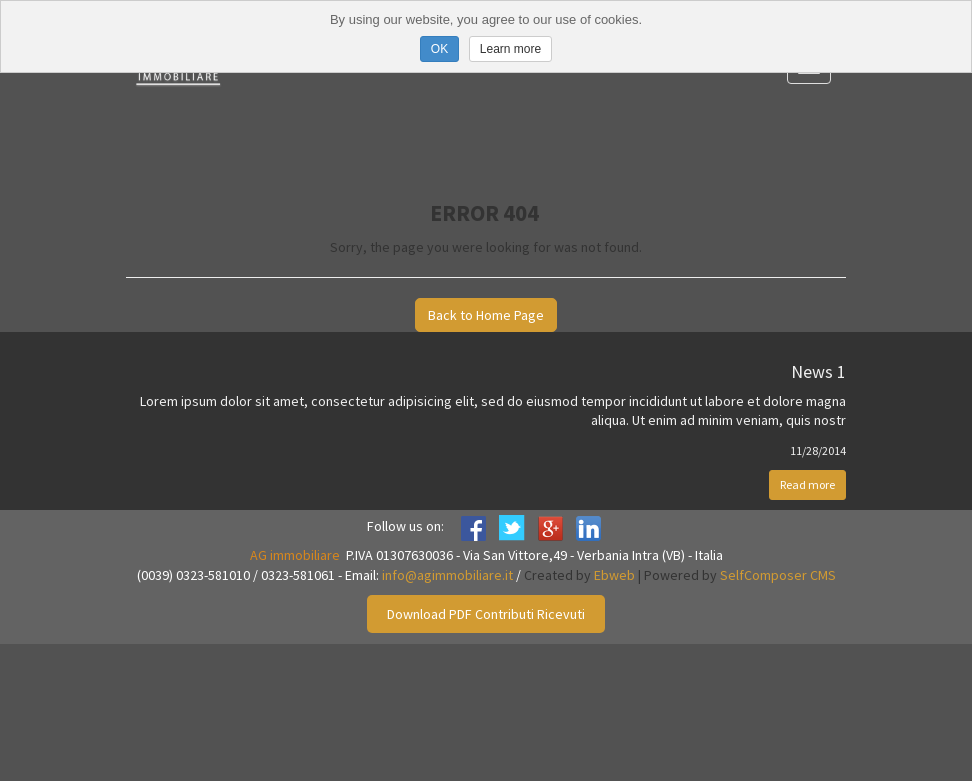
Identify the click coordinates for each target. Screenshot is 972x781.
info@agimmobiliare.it (447, 575)
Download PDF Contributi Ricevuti (486, 614)
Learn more (510, 49)
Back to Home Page (486, 315)
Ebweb (614, 575)
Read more (807, 484)
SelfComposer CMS (778, 575)
